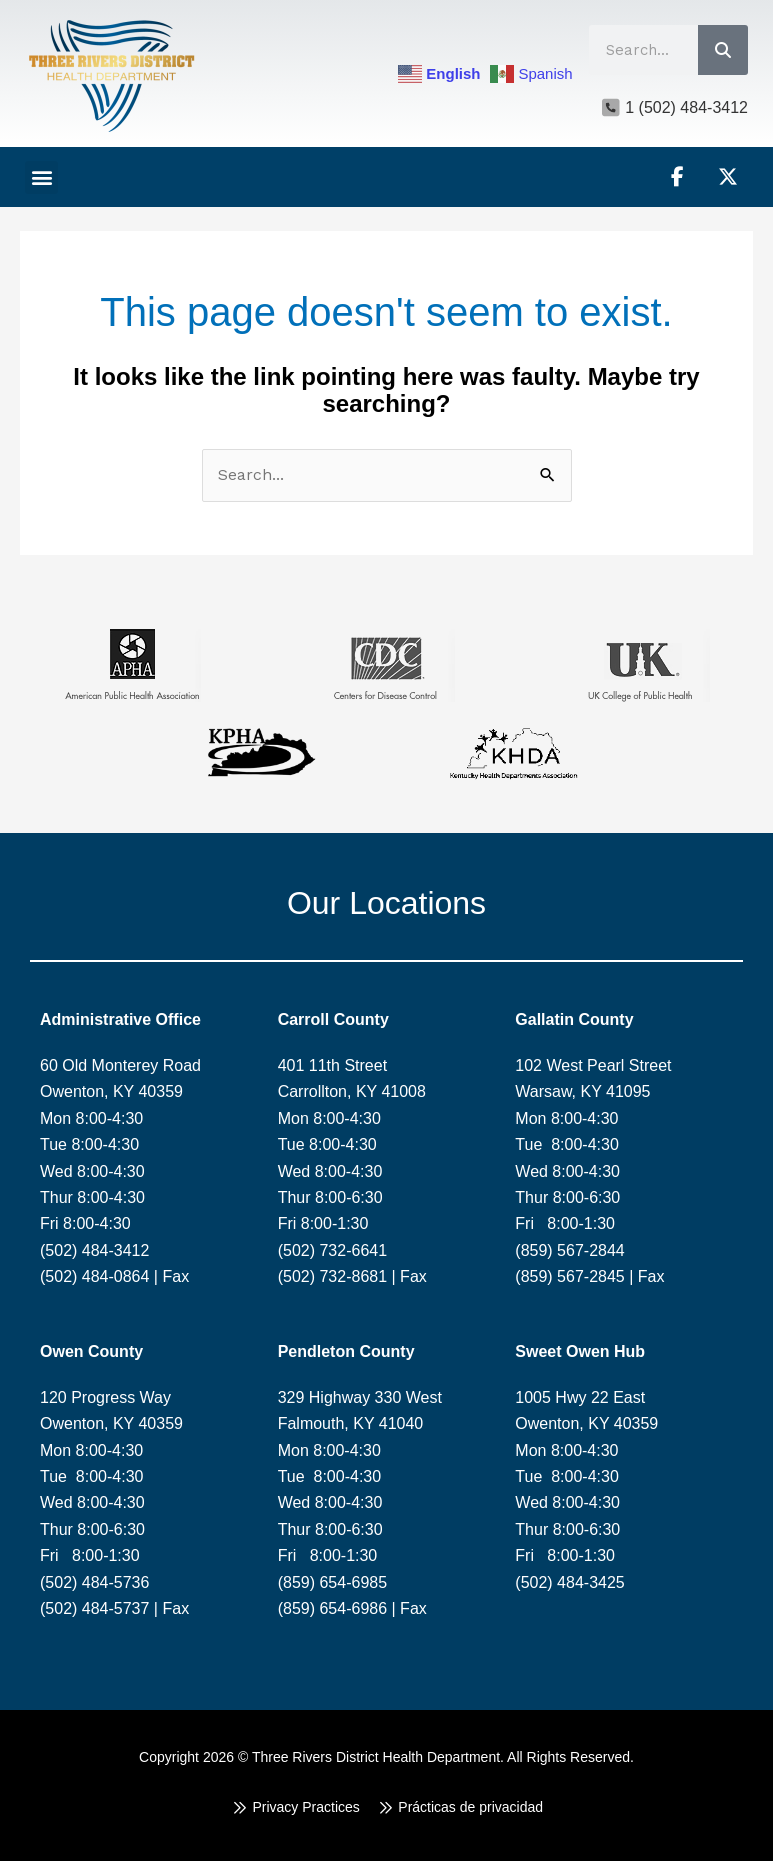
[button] (41, 177)
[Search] (723, 50)
